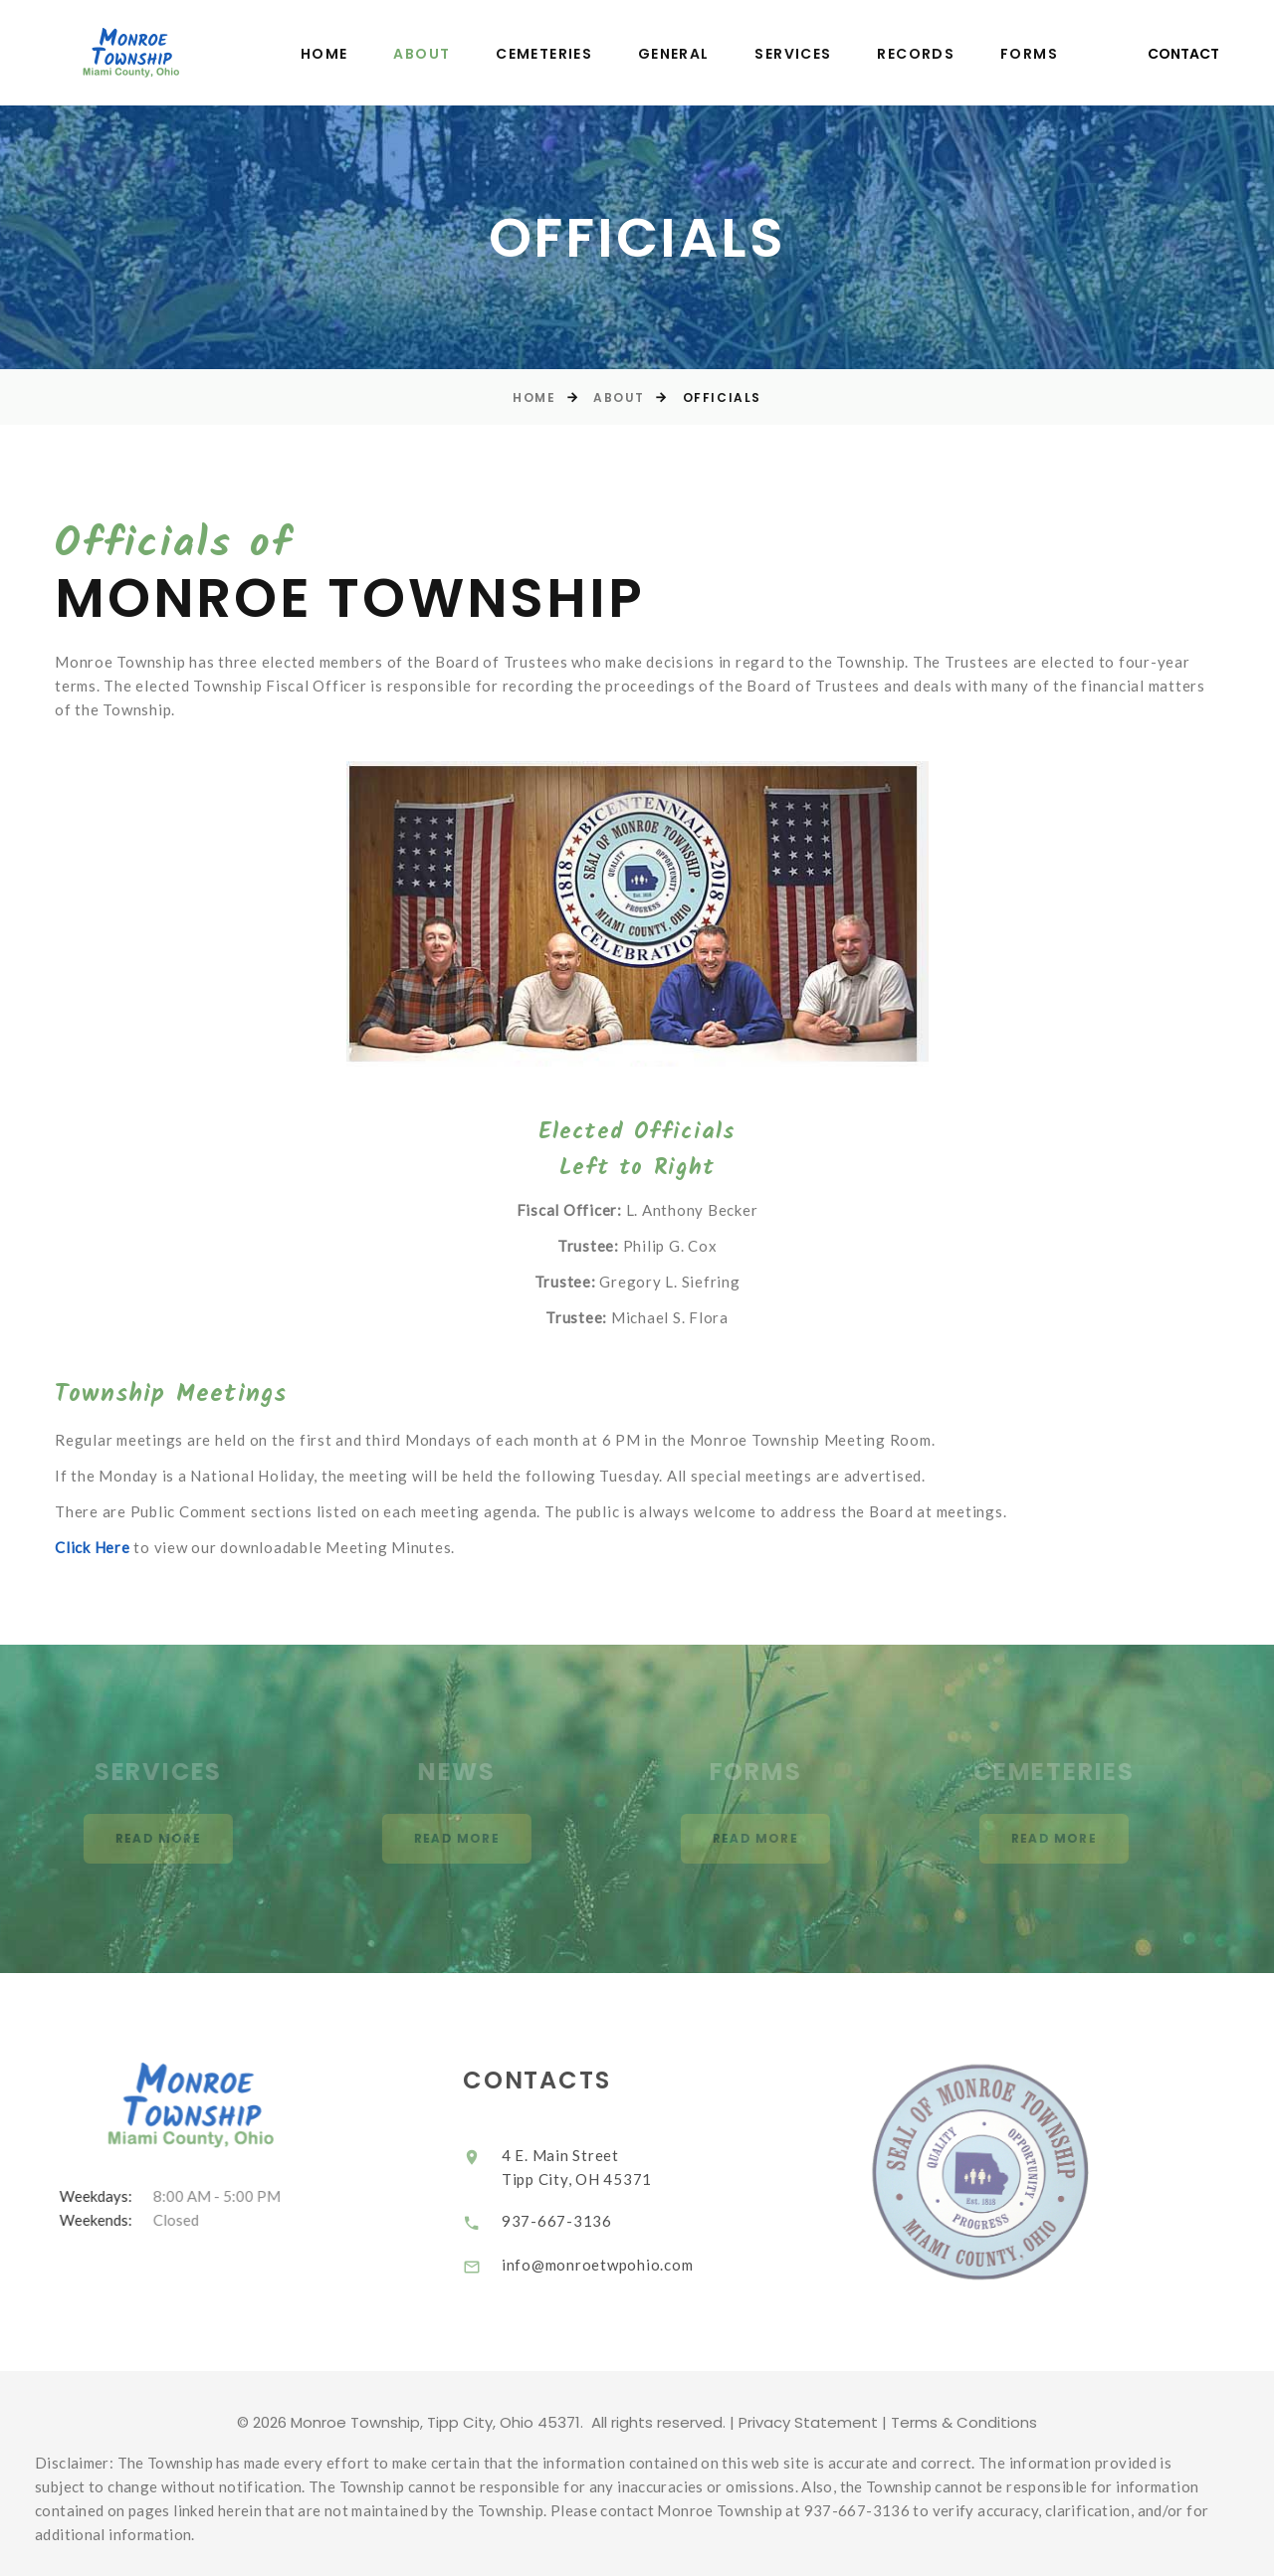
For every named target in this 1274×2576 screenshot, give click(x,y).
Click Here (92, 1547)
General (674, 54)
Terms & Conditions (964, 2422)
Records (916, 54)
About (421, 54)
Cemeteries (544, 54)
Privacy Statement (808, 2422)
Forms (1029, 54)
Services (792, 54)
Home (324, 54)
